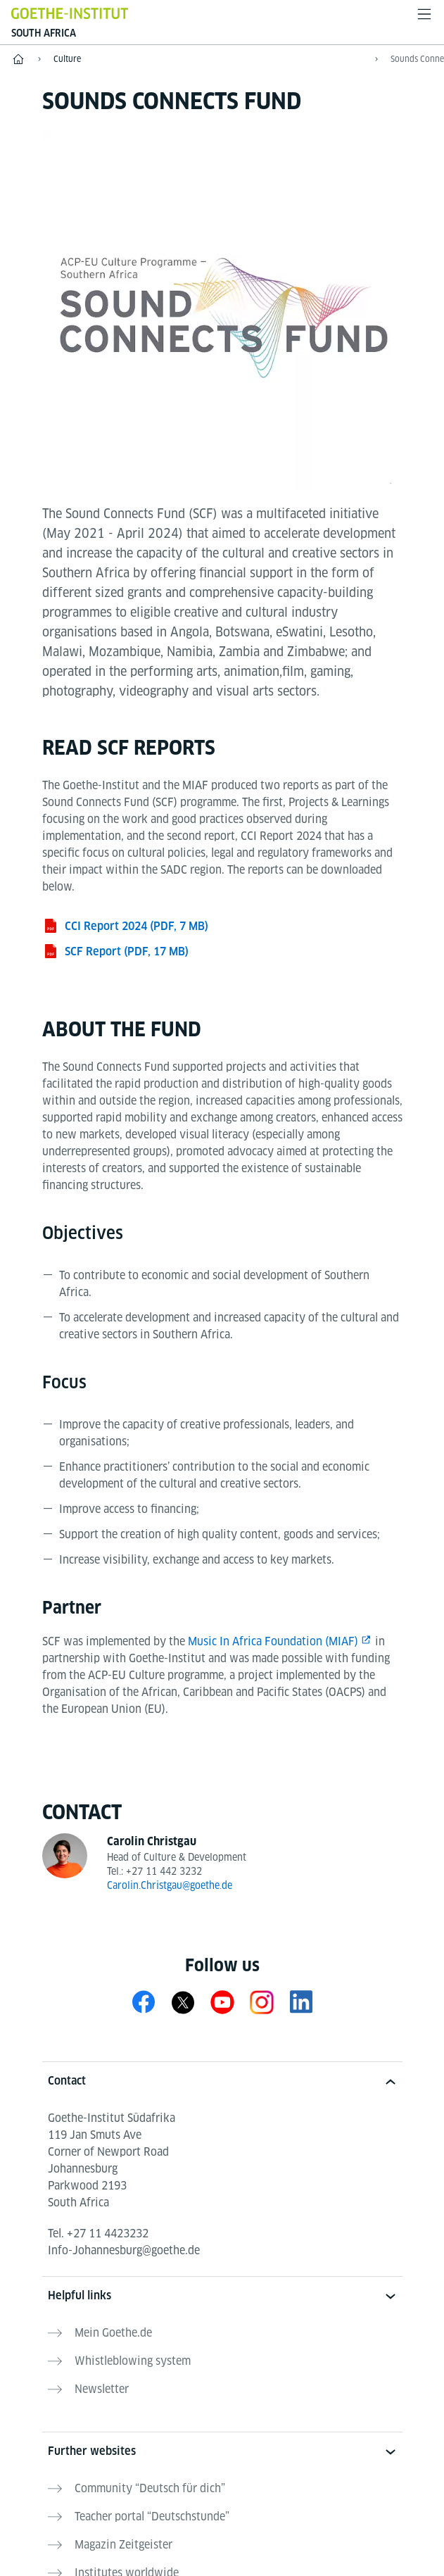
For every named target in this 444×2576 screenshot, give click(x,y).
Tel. (98, 2233)
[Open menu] (424, 14)
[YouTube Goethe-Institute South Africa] (222, 2001)
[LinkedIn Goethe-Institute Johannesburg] (301, 2001)
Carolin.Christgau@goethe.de (169, 1885)
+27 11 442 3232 (164, 1871)
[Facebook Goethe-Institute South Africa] (143, 2001)
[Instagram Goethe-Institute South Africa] (262, 2001)
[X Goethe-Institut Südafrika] (183, 2001)
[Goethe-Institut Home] (69, 13)
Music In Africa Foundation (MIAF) (273, 1641)
